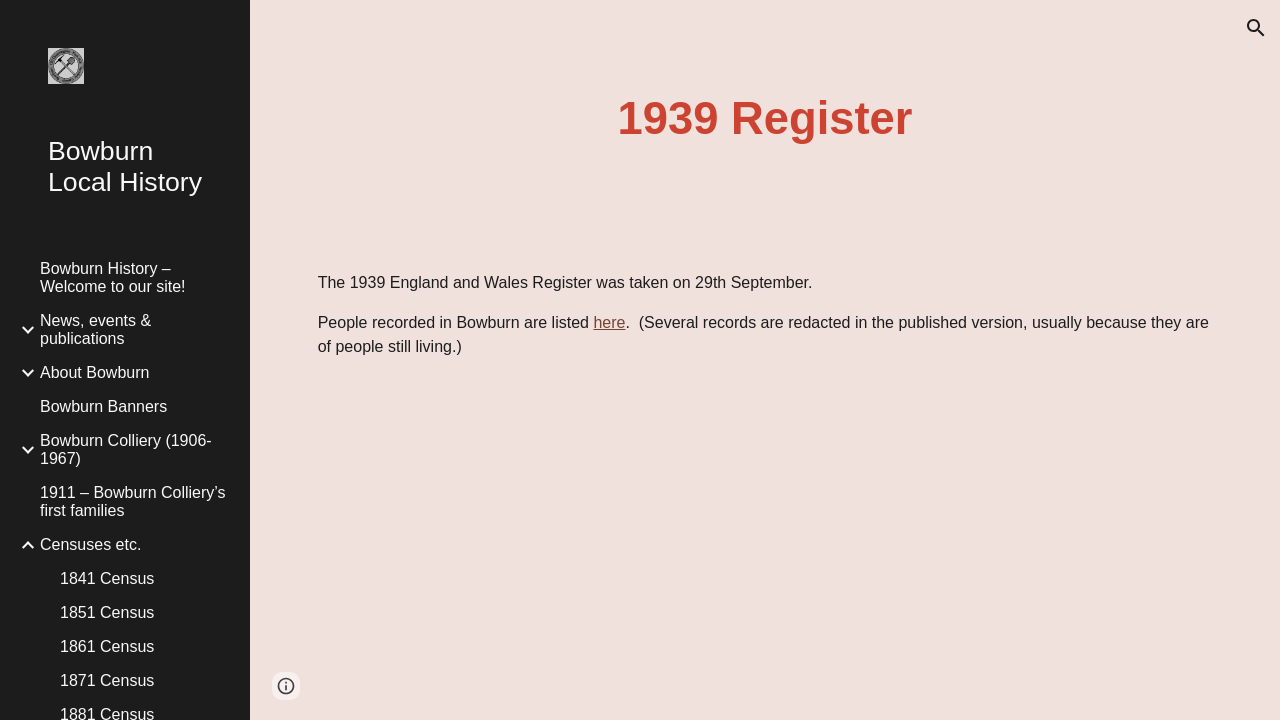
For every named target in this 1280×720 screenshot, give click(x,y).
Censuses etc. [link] (90, 544)
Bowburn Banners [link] (103, 406)
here (609, 322)
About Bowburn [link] (94, 372)
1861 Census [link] (107, 646)
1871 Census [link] (107, 680)
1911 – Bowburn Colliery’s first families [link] (133, 501)
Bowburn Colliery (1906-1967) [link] (126, 449)
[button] (1256, 28)
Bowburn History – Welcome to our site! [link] (113, 277)
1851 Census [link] (107, 612)
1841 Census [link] (107, 578)
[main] (764, 119)
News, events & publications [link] (95, 329)
